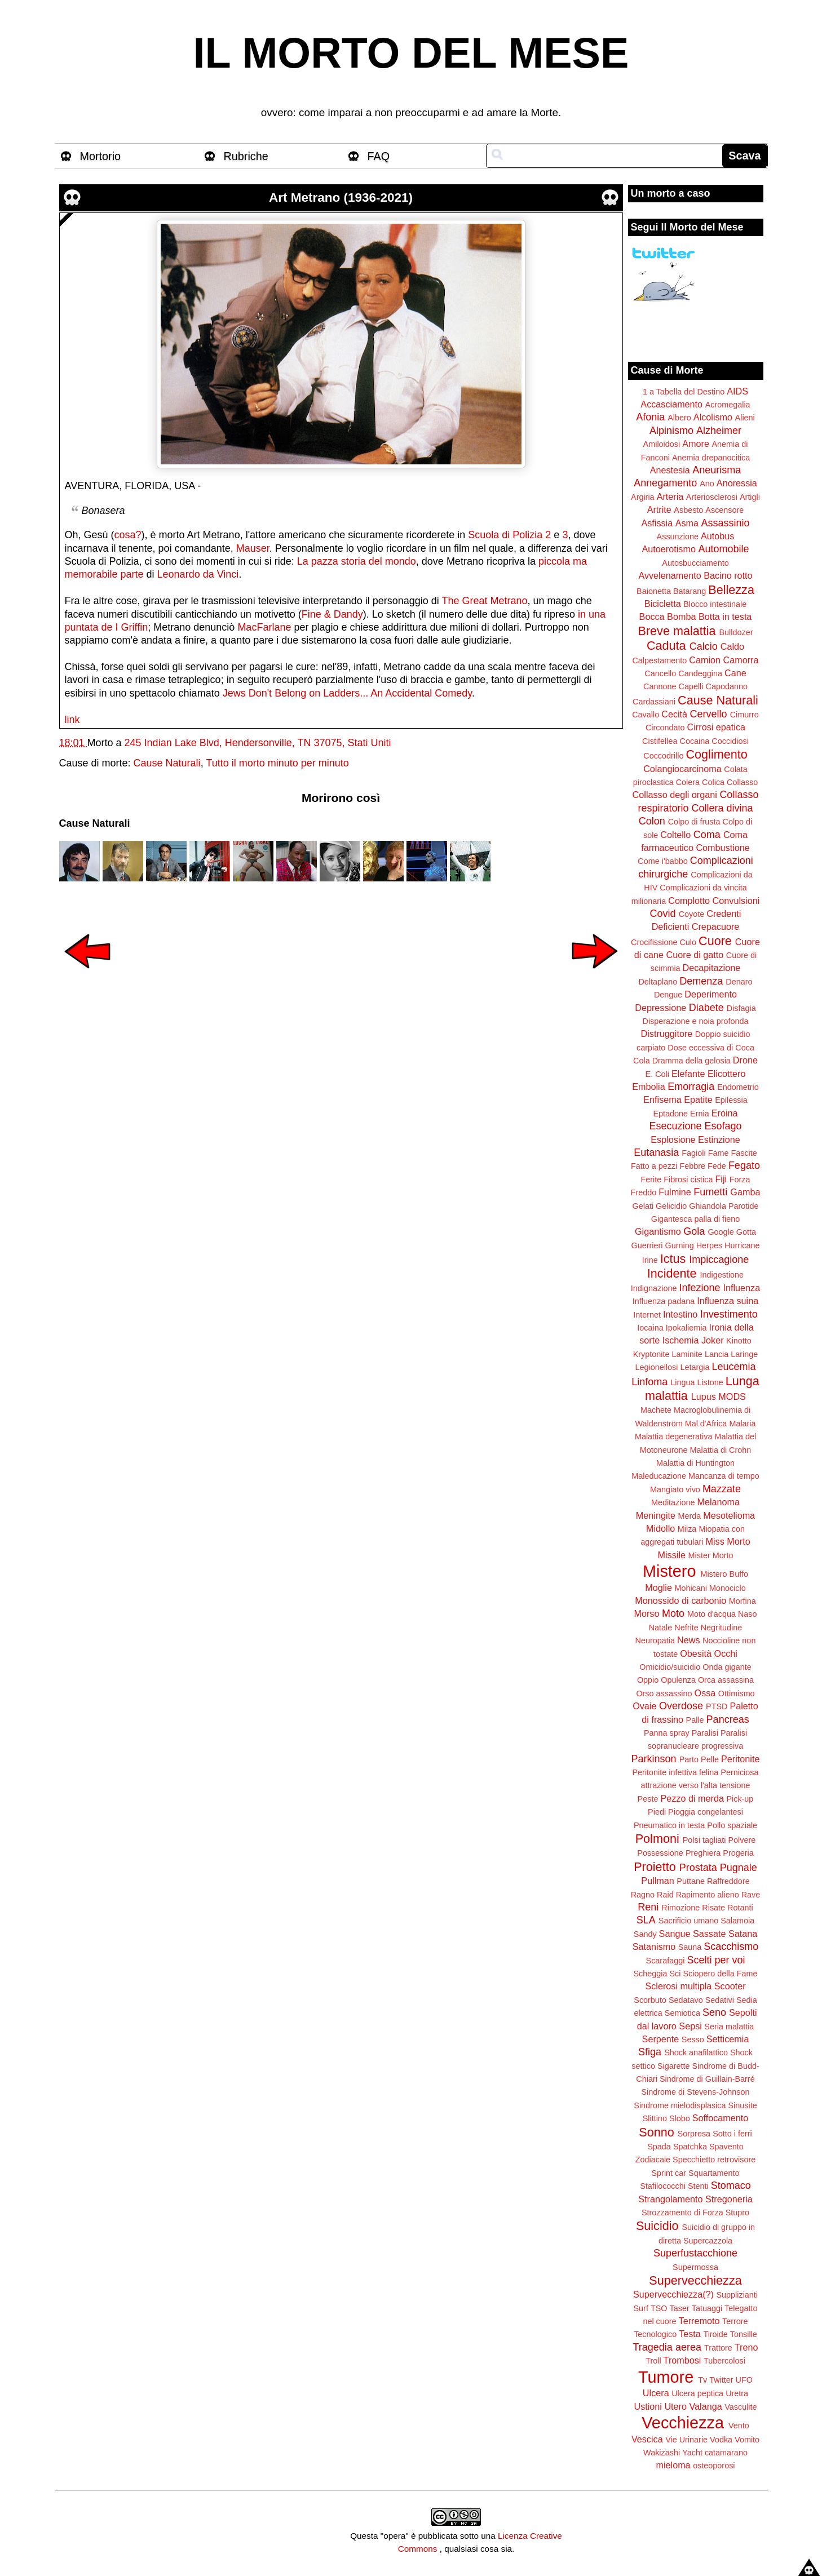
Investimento (729, 1314)
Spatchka (690, 2146)
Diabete (706, 1007)
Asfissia (657, 523)
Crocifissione (654, 942)
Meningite (655, 1515)
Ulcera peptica (697, 2393)
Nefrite (686, 1627)
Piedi (657, 1811)
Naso (747, 1614)
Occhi (725, 1653)
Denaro (739, 981)
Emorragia (691, 1086)
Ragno (643, 1894)
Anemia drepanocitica (711, 457)
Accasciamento (671, 404)
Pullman (657, 1881)
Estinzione (719, 1139)
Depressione (660, 1008)
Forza (740, 1179)
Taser (679, 2308)
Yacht (692, 2452)
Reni (648, 1907)
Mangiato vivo (675, 1489)
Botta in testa (725, 616)
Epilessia (731, 1100)
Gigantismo (658, 1231)
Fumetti (710, 1192)
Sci (675, 1973)
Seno (714, 2012)
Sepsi (690, 2026)
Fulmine (675, 1192)
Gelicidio (671, 1206)
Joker (712, 1340)
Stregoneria (729, 2199)
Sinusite (742, 2105)
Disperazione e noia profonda (695, 1021)
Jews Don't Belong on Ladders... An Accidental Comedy (347, 693)
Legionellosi (656, 1367)
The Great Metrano (485, 600)
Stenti (698, 2186)
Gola (694, 1231)
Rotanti (740, 1907)
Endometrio (738, 1087)
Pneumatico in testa (669, 1825)
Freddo (644, 1192)
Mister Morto (710, 1555)
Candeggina (700, 673)
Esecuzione (675, 1126)
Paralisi (705, 1732)
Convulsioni (736, 900)
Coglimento (716, 754)
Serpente (660, 2039)
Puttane (691, 1881)
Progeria (738, 1852)
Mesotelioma (729, 1515)
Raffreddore (728, 1881)
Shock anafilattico (696, 2052)
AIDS (737, 391)
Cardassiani (654, 701)
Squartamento (713, 2173)
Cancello (660, 673)
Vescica (647, 2439)
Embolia (648, 1086)
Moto (673, 1613)
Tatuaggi (707, 2308)
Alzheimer (718, 430)
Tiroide (715, 2334)
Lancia (716, 1354)
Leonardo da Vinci (198, 574)
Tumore (665, 2377)
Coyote (692, 914)
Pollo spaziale (732, 1825)
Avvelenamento (669, 575)
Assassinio (725, 523)
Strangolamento (670, 2199)
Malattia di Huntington (695, 1462)
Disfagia (741, 1008)
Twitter (721, 2379)
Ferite (651, 1179)
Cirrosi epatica (716, 727)
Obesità (695, 1653)
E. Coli (657, 1074)
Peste (648, 1798)
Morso (646, 1613)
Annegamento (665, 483)
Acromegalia (727, 404)
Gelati (642, 1206)
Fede (717, 1165)
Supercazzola (707, 2240)
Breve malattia (676, 631)
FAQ (379, 156)
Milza (687, 1528)
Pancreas (727, 1719)
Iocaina (650, 1327)
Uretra (737, 2393)
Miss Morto (728, 1541)
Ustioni (647, 2406)
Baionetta (654, 591)
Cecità (674, 714)
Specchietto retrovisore (714, 2159)
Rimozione (680, 1907)
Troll (653, 2360)
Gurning (679, 1245)
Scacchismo (731, 1946)
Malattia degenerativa (674, 1436)
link (72, 719)
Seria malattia (729, 2026)
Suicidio (657, 2226)
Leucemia (733, 1366)
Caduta (666, 646)
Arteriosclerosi (711, 497)
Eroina (724, 1113)
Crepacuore (716, 926)
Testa (690, 2334)
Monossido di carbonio (680, 1600)
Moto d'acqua (711, 1614)
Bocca (652, 616)
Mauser (252, 548)
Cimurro (744, 714)
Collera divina (722, 808)
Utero (675, 2406)
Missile (672, 1555)
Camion (705, 660)
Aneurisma (716, 470)
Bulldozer (736, 632)
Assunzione (678, 536)
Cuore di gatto (695, 955)
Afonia (650, 417)
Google (720, 1231)
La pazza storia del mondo (356, 561)
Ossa (705, 1693)
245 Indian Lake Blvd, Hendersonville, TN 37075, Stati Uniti (258, 742)
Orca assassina (726, 1679)
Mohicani (690, 1588)
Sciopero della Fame (720, 1973)
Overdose (681, 1706)
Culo (687, 942)
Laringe (744, 1354)
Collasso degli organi (675, 795)
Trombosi (682, 2360)
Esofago (723, 1126)
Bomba (681, 616)
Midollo (660, 1528)
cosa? (128, 534)
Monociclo (727, 1588)
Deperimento (710, 994)
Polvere (742, 1840)
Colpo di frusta (694, 821)
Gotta (746, 1231)
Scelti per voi (716, 1960)
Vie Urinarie (686, 2439)
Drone (745, 1060)
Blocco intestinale (714, 604)
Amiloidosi (661, 444)
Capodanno (727, 686)
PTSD (716, 1706)
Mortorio (100, 156)
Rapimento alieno (707, 1894)
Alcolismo (712, 417)
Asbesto (688, 510)
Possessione (660, 1852)
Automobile (723, 549)
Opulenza (678, 1679)
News (688, 1640)
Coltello (675, 835)
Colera (688, 782)
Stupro (737, 2212)
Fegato (744, 1165)
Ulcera (656, 2393)
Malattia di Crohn (721, 1450)
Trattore (718, 2347)
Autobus (717, 536)
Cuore (715, 941)
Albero (679, 417)
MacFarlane (264, 627)
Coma (707, 834)
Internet (647, 1314)
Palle (695, 1719)
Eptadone (670, 1113)
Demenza (701, 981)
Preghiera (703, 1852)
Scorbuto (650, 2000)
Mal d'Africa (706, 1423)
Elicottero (726, 1073)
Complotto (689, 900)
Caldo (732, 646)
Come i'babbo (662, 861)
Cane (735, 673)
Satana (742, 1933)
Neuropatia (655, 1640)
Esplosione (673, 1139)
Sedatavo (686, 2000)
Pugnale (738, 1867)
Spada (659, 2146)
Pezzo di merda (691, 1798)
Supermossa (695, 2267)
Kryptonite (651, 1354)
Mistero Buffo (724, 1574)
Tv (702, 2379)
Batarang (689, 591)
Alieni (745, 417)
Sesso (693, 2039)
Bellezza (731, 590)
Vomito (747, 2439)
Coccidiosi (730, 741)
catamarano (726, 2452)
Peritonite (740, 1759)
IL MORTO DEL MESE (411, 53)
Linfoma (649, 1381)
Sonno (656, 2132)
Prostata (698, 1867)
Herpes (709, 1245)
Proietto (654, 1867)
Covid (663, 913)
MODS (732, 1396)
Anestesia (670, 470)
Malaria (742, 1423)
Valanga (706, 2406)
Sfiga (649, 2052)
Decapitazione (712, 968)
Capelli (691, 686)
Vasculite (740, 2406)
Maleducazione (658, 1475)
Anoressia (737, 483)
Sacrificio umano (688, 1920)
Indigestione (722, 1274)
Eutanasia (656, 1152)
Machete (655, 1410)
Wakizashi (661, 2452)
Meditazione (673, 1502)
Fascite (744, 1153)
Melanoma (718, 1502)
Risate (713, 1907)
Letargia (694, 1367)
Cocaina (694, 741)
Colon (652, 821)
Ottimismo (736, 1693)
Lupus (703, 1396)
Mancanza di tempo (723, 1475)
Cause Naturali (167, 763)
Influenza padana (664, 1301)
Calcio (704, 646)
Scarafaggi (665, 1960)
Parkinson (654, 1758)
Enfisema (662, 1099)
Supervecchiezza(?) (673, 2294)
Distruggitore (667, 1033)
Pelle (710, 1759)
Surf (640, 2308)
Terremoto (699, 2321)
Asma (687, 523)
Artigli (750, 497)
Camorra (741, 660)
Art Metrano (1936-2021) (341, 197)
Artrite (659, 509)
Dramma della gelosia (691, 1060)
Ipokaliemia (686, 1327)
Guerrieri (647, 1245)
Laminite (686, 1354)
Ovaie (644, 1706)
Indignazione (654, 1288)
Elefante (688, 1073)
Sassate (709, 1933)
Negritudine (722, 1627)
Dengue (668, 994)
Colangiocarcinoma (682, 769)
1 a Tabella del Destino (683, 391)
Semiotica (682, 2013)
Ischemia (680, 1340)
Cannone (659, 686)
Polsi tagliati (704, 1840)
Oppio (648, 1679)
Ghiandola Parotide (723, 1206)
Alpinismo (671, 430)
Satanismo (654, 1946)
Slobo (679, 2118)
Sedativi (719, 2000)
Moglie (658, 1587)
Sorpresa (694, 2133)
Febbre (692, 1165)
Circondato (665, 727)
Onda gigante (726, 1666)
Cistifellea (659, 741)
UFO (744, 2379)
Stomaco (731, 2185)
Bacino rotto (728, 575)
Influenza (742, 1288)
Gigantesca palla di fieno (695, 1218)
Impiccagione (719, 1259)
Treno (746, 2347)
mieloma (673, 2465)
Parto (689, 1759)
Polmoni (657, 1839)
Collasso (742, 782)
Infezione (699, 1287)
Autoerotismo (669, 549)
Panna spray (667, 1732)
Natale (661, 1627)
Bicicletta (662, 603)
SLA (646, 1920)
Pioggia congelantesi (705, 1811)
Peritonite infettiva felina (676, 1772)
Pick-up (739, 1798)
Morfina (742, 1601)
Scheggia (651, 1973)
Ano (707, 483)
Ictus (673, 1259)
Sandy (645, 1934)
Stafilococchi (663, 2186)
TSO (659, 2308)
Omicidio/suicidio (669, 1666)
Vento (738, 2425)
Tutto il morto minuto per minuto (277, 763)
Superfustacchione (695, 2253)
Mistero (669, 1571)
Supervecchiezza (695, 2280)
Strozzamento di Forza (682, 2212)
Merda (689, 1515)
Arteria (670, 496)
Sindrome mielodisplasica (680, 2105)
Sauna (690, 1947)
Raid (665, 1894)
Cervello (708, 714)
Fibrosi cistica (688, 1179)
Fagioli (693, 1153)
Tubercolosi (724, 2360)
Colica (713, 782)
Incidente (672, 1273)
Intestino (680, 1314)
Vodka (721, 2439)
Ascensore (724, 510)
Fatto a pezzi (654, 1165)
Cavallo (645, 714)
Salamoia (737, 1920)
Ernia (699, 1113)
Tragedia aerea (667, 2347)
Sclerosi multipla (678, 1986)
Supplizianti (737, 2294)
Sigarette (673, 2065)
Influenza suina (727, 1301)
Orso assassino (664, 1693)
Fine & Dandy (332, 614)
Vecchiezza (683, 2423)
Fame (718, 1153)
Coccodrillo (663, 755)
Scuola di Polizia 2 (509, 534)
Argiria (643, 497)
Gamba (745, 1192)
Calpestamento (659, 660)
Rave (751, 1894)
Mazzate (721, 1489)
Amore (695, 443)
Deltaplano (657, 981)
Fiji (721, 1179)
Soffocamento (720, 2118)
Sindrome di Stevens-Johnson (696, 2091)
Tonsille (743, 2334)
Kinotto (739, 1340)
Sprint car (669, 2173)
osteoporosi (714, 2465)
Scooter (730, 1986)
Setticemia (727, 2039)
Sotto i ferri (732, 2133)
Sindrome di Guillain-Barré (707, 2078)
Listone (710, 1382)
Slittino (655, 2118)
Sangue (675, 1933)
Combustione (722, 848)
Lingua (682, 1382)
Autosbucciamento (695, 562)
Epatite (698, 1099)
